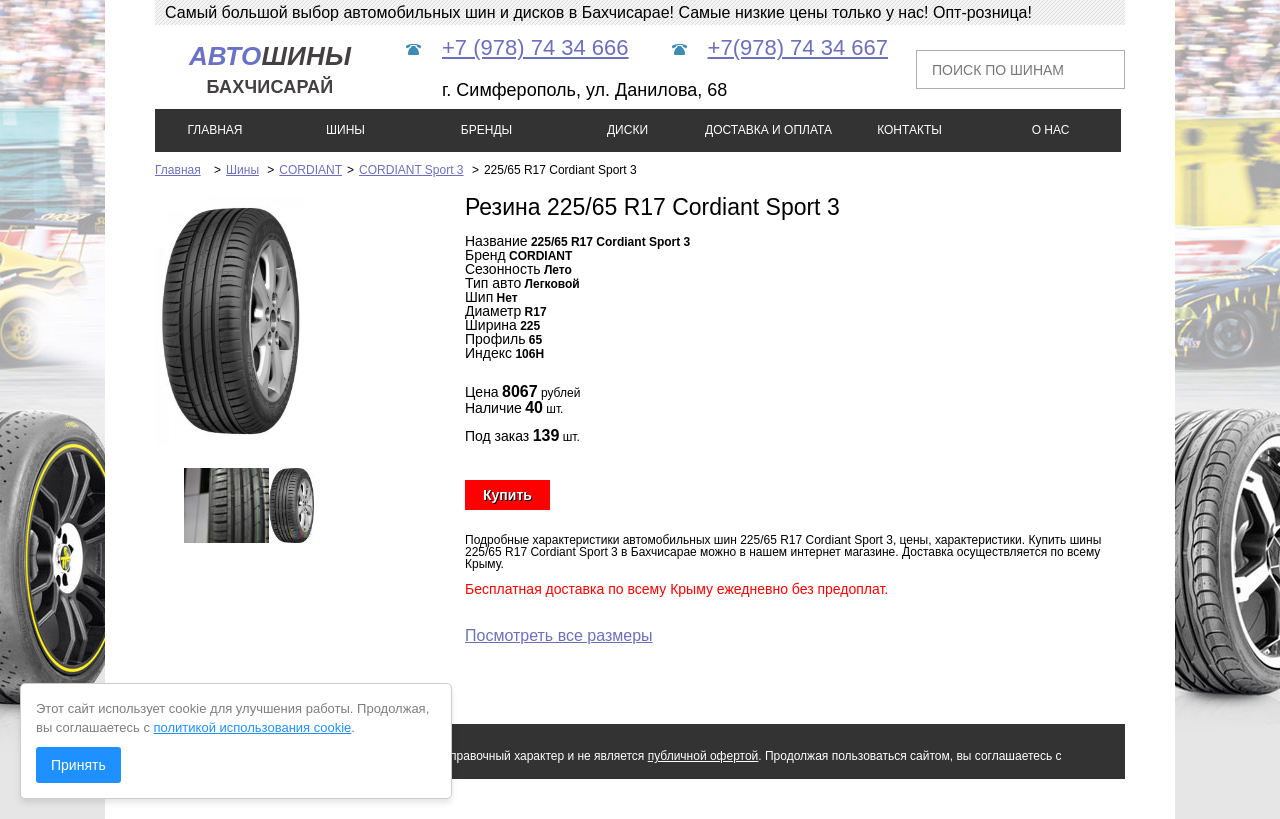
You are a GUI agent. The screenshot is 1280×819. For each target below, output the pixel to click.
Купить (507, 495)
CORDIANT (310, 170)
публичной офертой (703, 756)
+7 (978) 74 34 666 (535, 47)
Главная (178, 170)
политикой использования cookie (253, 727)
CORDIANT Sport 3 (411, 170)
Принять (78, 765)
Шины (242, 170)
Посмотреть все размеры (559, 635)
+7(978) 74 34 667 (798, 47)
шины (270, 69)
